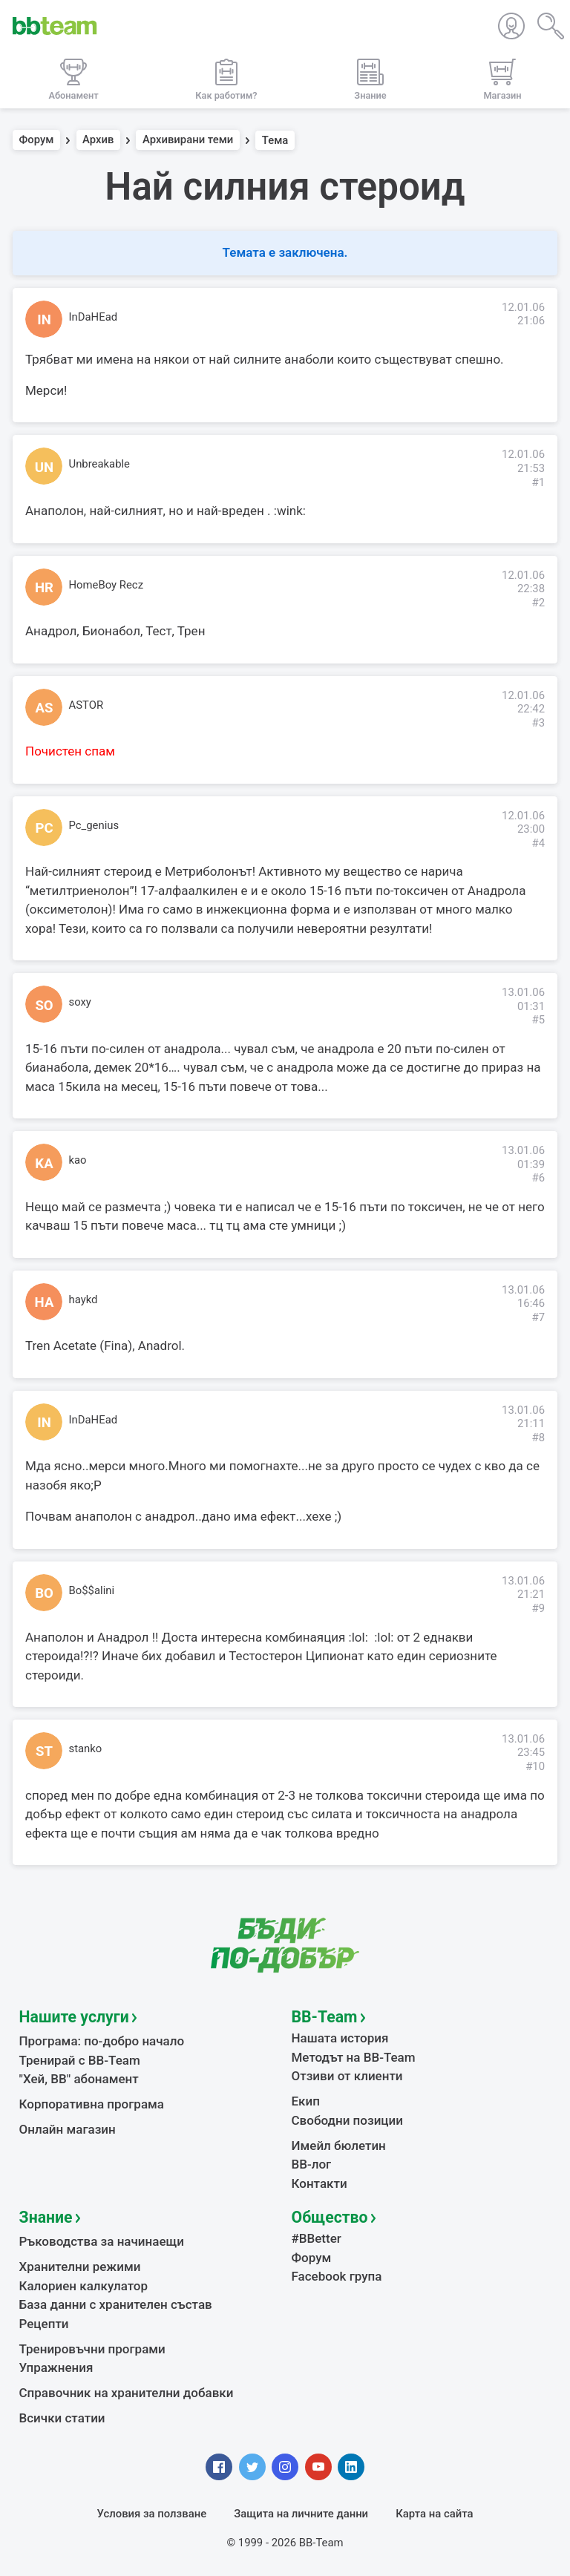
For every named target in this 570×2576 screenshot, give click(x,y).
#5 (538, 1019)
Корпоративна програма (91, 2104)
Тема (275, 140)
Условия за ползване (152, 2513)
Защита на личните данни (301, 2513)
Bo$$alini (92, 1590)
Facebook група (337, 2276)
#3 (538, 723)
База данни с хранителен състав (115, 2304)
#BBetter (316, 2238)
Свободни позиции (348, 2120)
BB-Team (325, 2017)
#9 (538, 1608)
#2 (538, 602)
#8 (538, 1437)
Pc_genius (94, 825)
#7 (538, 1317)
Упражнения (56, 2367)
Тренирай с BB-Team (79, 2060)
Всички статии (62, 2418)
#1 (538, 482)
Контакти (319, 2183)
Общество (330, 2217)
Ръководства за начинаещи (102, 2241)
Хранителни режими (80, 2266)
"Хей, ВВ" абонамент (79, 2078)
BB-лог (312, 2164)
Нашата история (340, 2038)
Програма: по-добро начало (102, 2040)
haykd (83, 1299)
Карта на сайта (434, 2513)
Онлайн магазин (67, 2129)
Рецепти (44, 2323)
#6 (538, 1177)
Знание (46, 2217)
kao (78, 1160)
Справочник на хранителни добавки (126, 2392)
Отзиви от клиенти (347, 2075)
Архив (98, 140)
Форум (36, 140)
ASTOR (86, 705)
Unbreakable (100, 464)
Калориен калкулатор (83, 2285)
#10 (535, 1766)
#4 (538, 843)
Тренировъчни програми (92, 2348)
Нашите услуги (74, 2017)
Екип (306, 2101)
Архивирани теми (187, 140)
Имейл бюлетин (339, 2145)
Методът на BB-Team (354, 2057)
